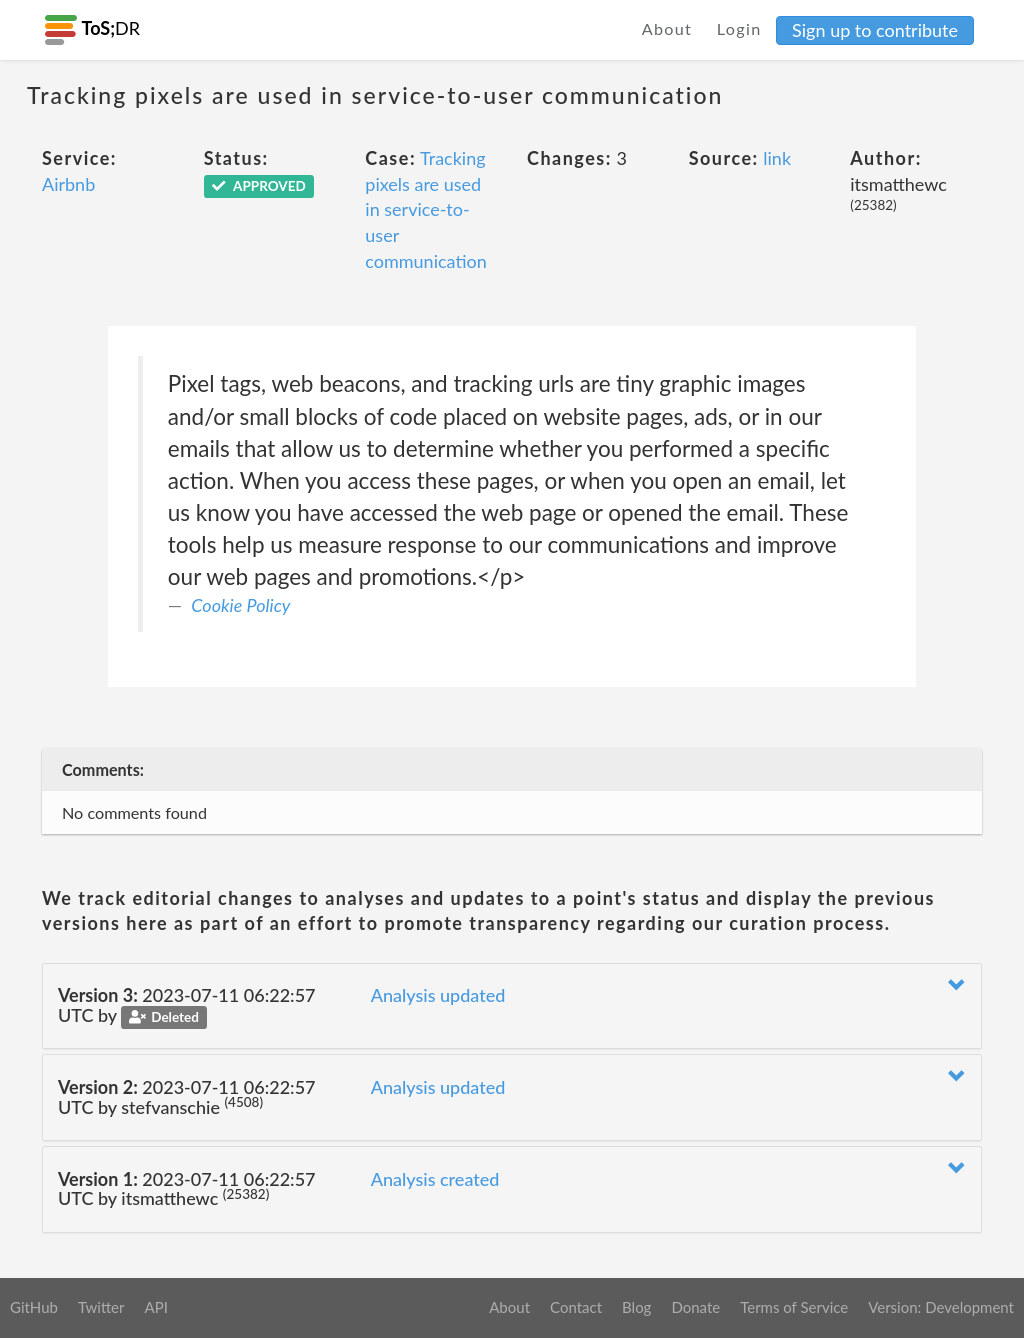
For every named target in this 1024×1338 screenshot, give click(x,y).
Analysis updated (438, 995)
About (667, 28)
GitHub (34, 1307)
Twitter (101, 1307)
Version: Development (941, 1307)
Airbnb (68, 184)
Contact (576, 1307)
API (155, 1307)
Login (739, 28)
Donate (695, 1307)
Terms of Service (794, 1307)
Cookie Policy (240, 605)
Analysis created (435, 1179)
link (777, 158)
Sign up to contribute (875, 30)
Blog (636, 1307)
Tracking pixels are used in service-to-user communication (425, 209)
